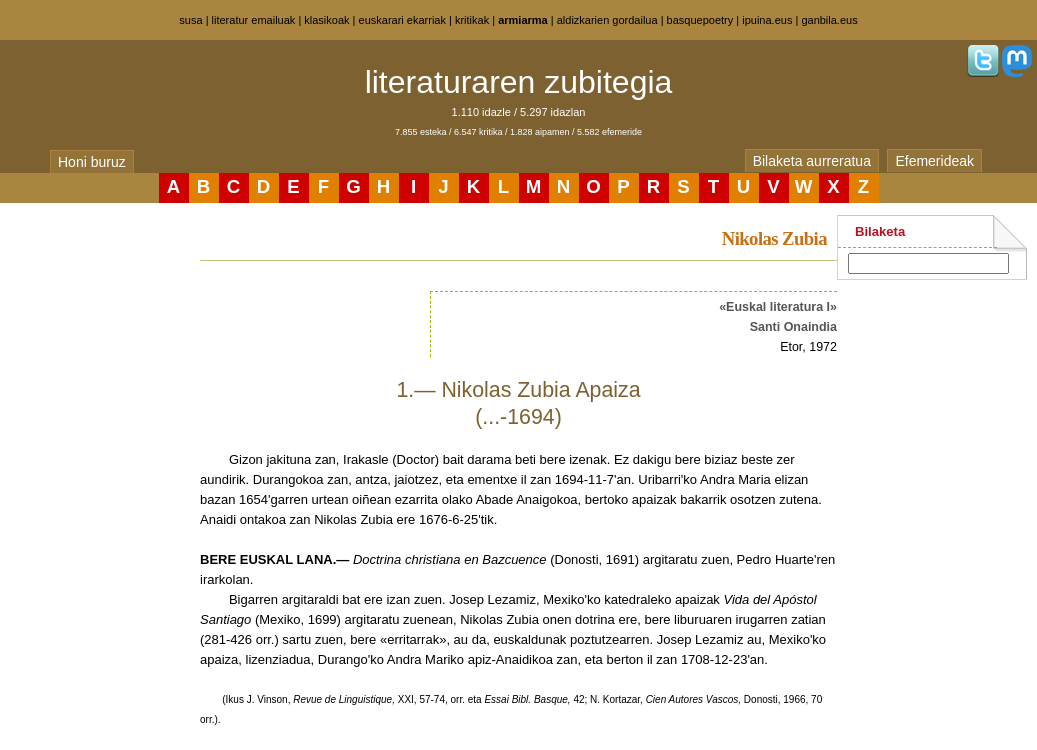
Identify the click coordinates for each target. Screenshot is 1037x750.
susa (190, 20)
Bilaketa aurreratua (812, 161)
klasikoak (326, 20)
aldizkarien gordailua (607, 20)
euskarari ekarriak (402, 20)
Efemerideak (934, 161)
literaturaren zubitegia (519, 82)
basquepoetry (700, 20)
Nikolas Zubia (774, 238)
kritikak (472, 20)
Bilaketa (880, 231)
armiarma (523, 20)
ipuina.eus (767, 20)
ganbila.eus (829, 20)
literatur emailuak (254, 20)
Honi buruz (92, 162)
